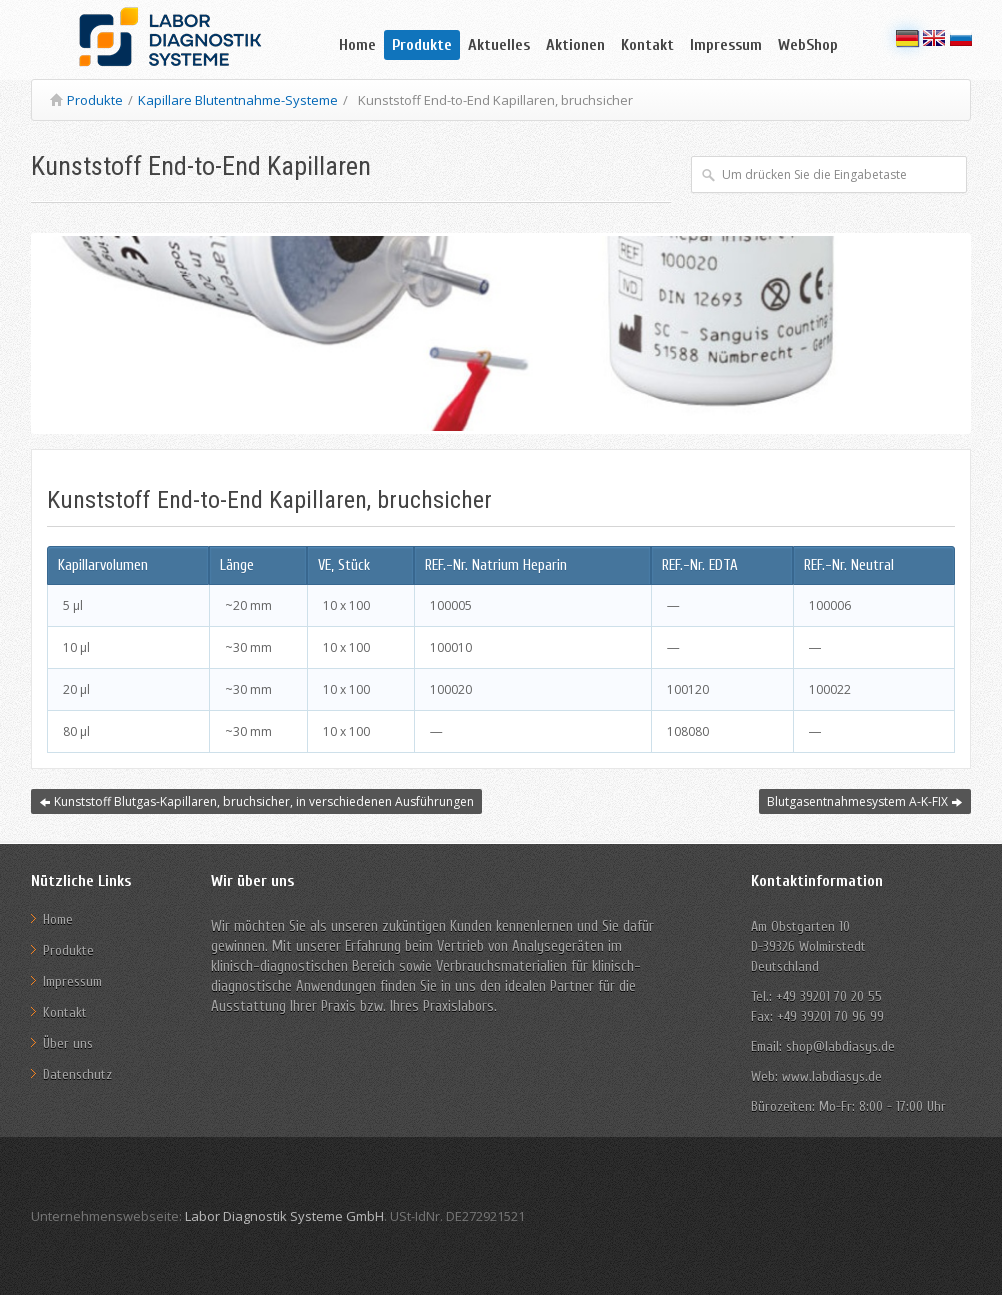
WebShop (808, 45)
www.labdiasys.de (832, 1076)
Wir (220, 926)
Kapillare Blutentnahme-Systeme (238, 100)
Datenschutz (77, 1074)
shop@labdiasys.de (838, 1046)
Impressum (726, 45)
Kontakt (647, 45)
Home (357, 45)
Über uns (68, 1043)
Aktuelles (499, 45)
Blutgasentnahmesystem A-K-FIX (865, 801)
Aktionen (575, 45)
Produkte (422, 45)
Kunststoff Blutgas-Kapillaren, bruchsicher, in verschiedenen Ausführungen (256, 801)
